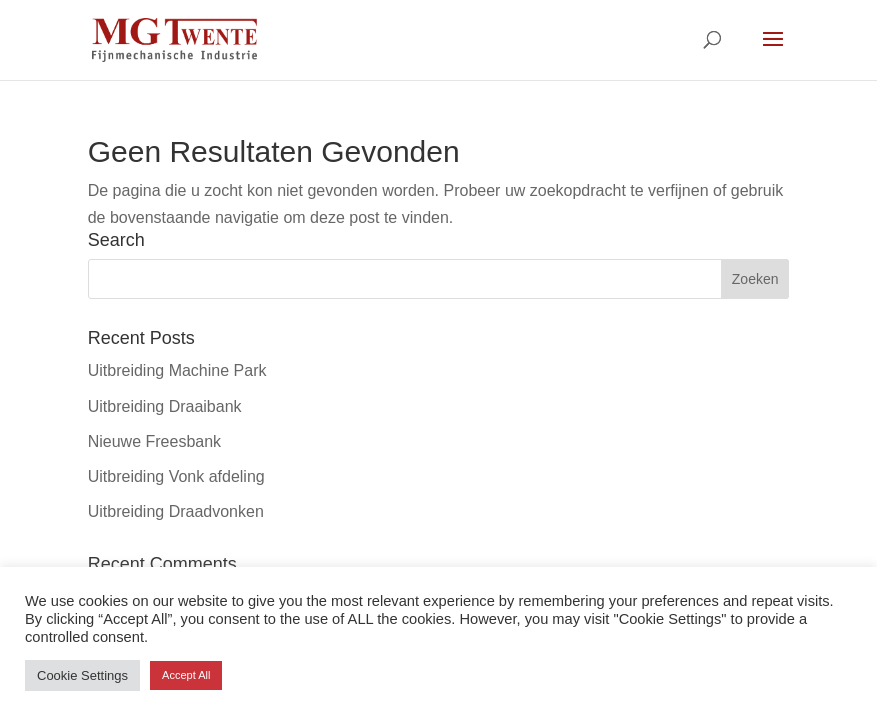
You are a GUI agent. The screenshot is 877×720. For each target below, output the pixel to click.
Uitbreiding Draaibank (165, 406)
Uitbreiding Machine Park (177, 370)
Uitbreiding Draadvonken (176, 511)
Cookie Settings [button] (82, 675)
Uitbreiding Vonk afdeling (176, 476)
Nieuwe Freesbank (154, 441)
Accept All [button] (186, 675)
